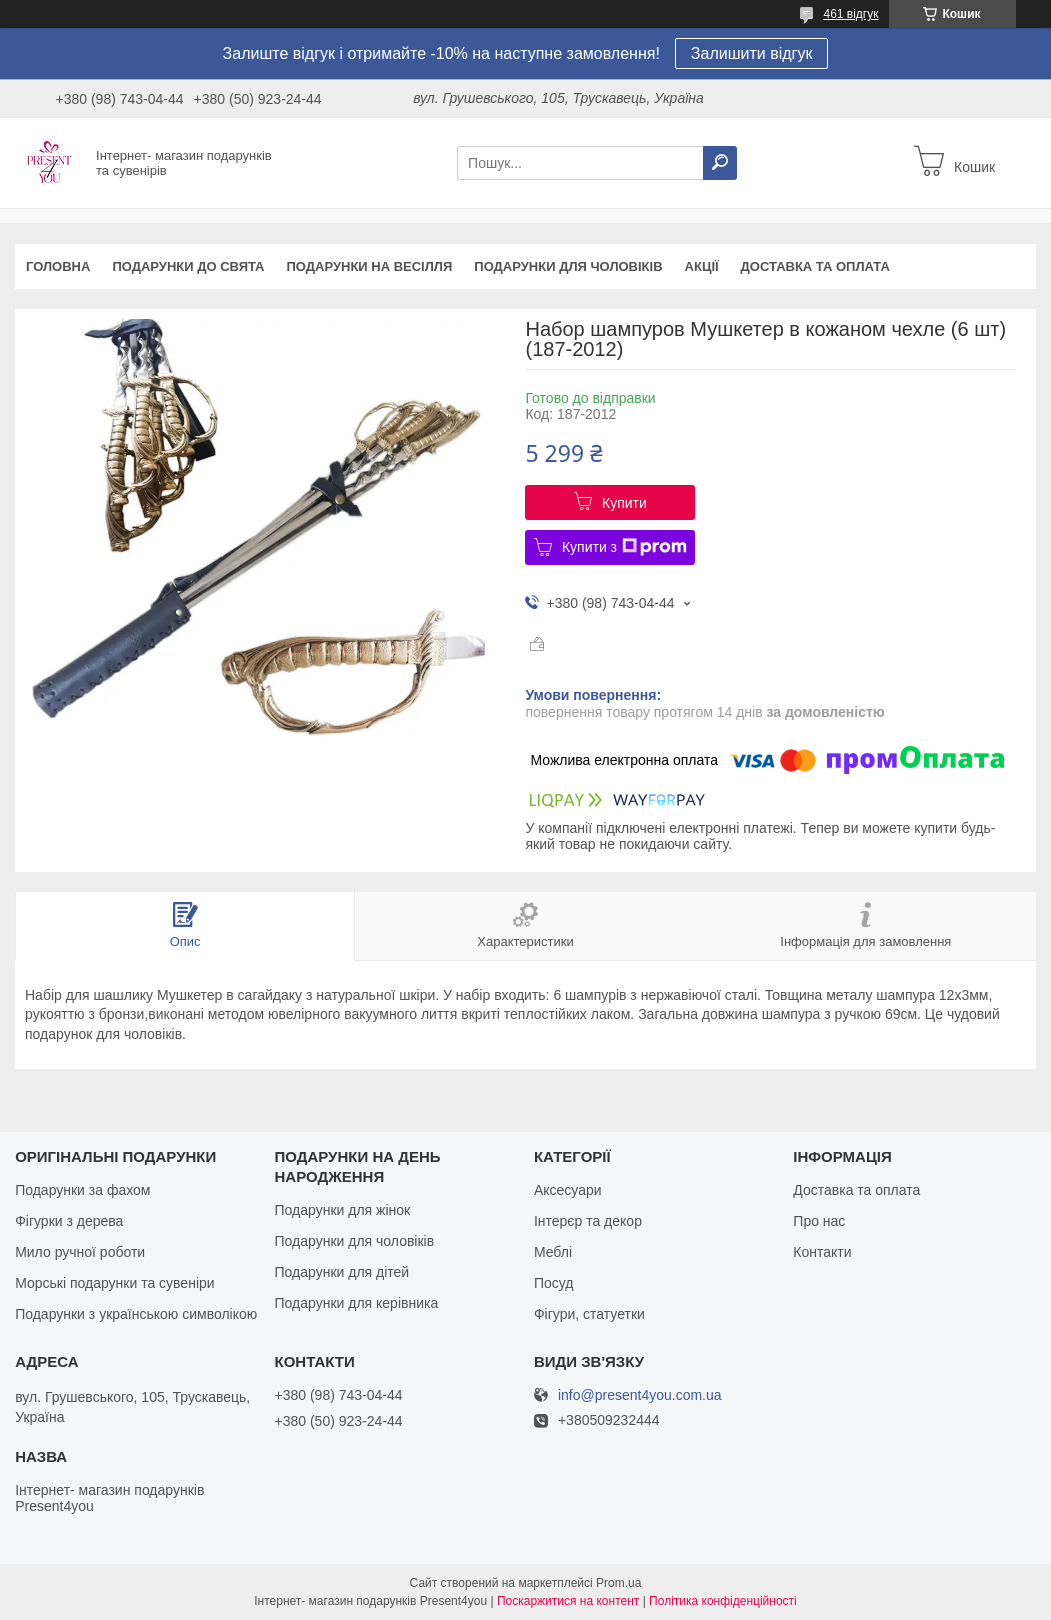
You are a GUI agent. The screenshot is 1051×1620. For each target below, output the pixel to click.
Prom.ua (618, 1583)
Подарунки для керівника (357, 1303)
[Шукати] (720, 163)
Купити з (624, 547)
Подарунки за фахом (82, 1190)
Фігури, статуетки (589, 1314)
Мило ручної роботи (80, 1252)
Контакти (822, 1252)
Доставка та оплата (815, 266)
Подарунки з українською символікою (136, 1314)
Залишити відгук (752, 53)
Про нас (819, 1221)
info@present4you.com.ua (640, 1395)
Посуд (554, 1283)
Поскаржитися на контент (568, 1601)
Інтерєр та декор (588, 1221)
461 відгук (850, 14)
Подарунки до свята (188, 266)
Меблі (553, 1252)
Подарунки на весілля (369, 266)
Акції (702, 266)
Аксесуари (568, 1190)
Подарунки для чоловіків (568, 266)
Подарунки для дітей (342, 1272)
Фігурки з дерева (69, 1221)
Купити (624, 503)
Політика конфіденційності (723, 1601)
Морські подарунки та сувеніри (114, 1283)
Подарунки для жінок (343, 1210)
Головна (58, 266)
